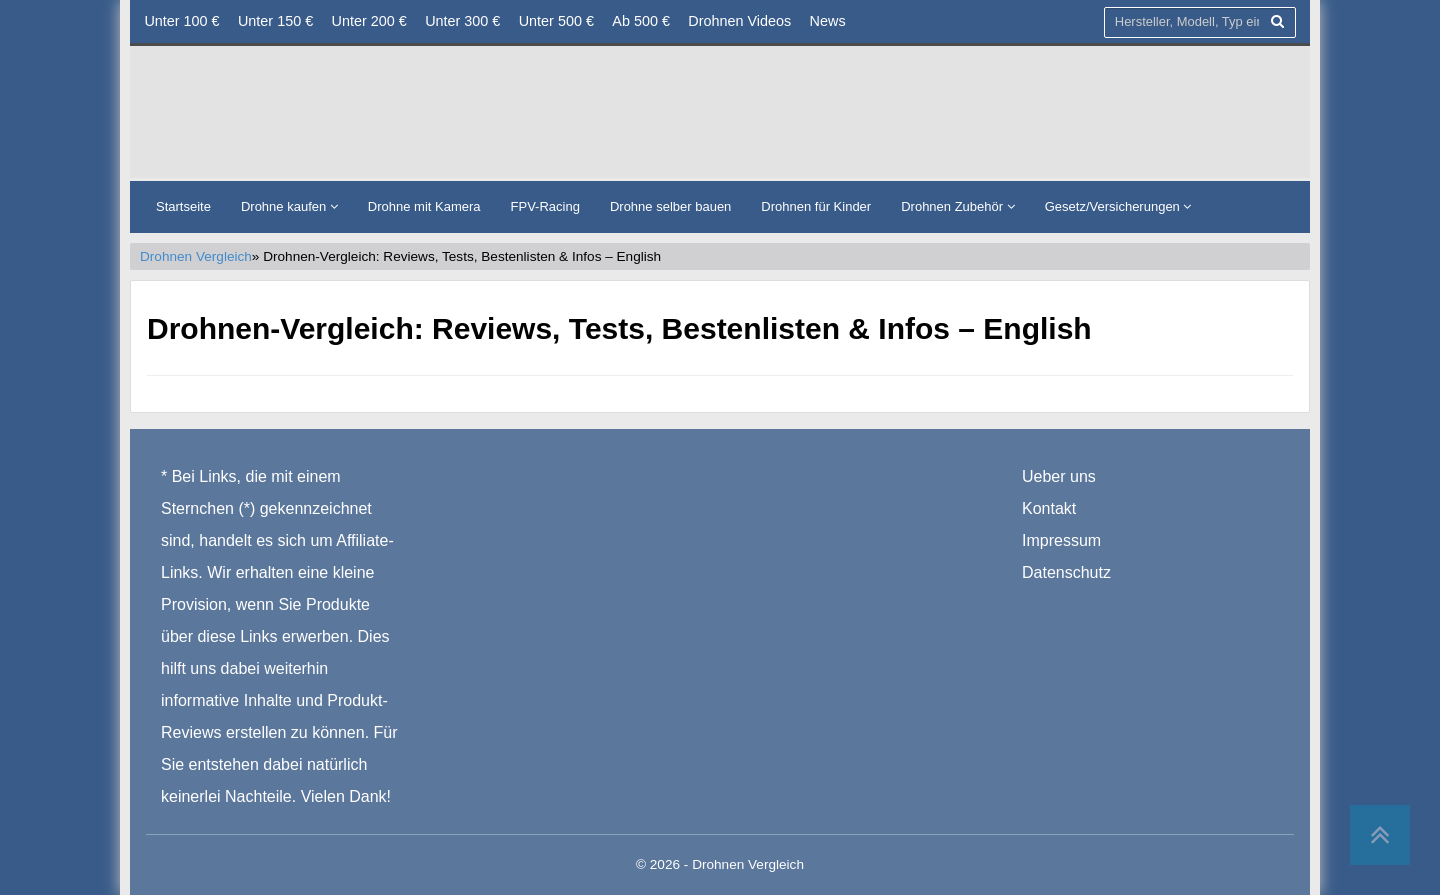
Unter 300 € (462, 21)
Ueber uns (1059, 477)
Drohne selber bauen (670, 206)
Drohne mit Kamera (424, 206)
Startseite (183, 206)
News (828, 21)
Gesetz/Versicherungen (1118, 206)
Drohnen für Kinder (816, 206)
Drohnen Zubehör (958, 206)
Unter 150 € (275, 21)
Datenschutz (1066, 573)
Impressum (1061, 541)
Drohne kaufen (289, 206)
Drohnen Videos (739, 21)
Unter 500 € (556, 21)
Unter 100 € (181, 21)
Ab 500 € (641, 21)
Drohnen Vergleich (196, 256)
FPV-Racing (545, 206)
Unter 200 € (369, 21)
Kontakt (1049, 509)
